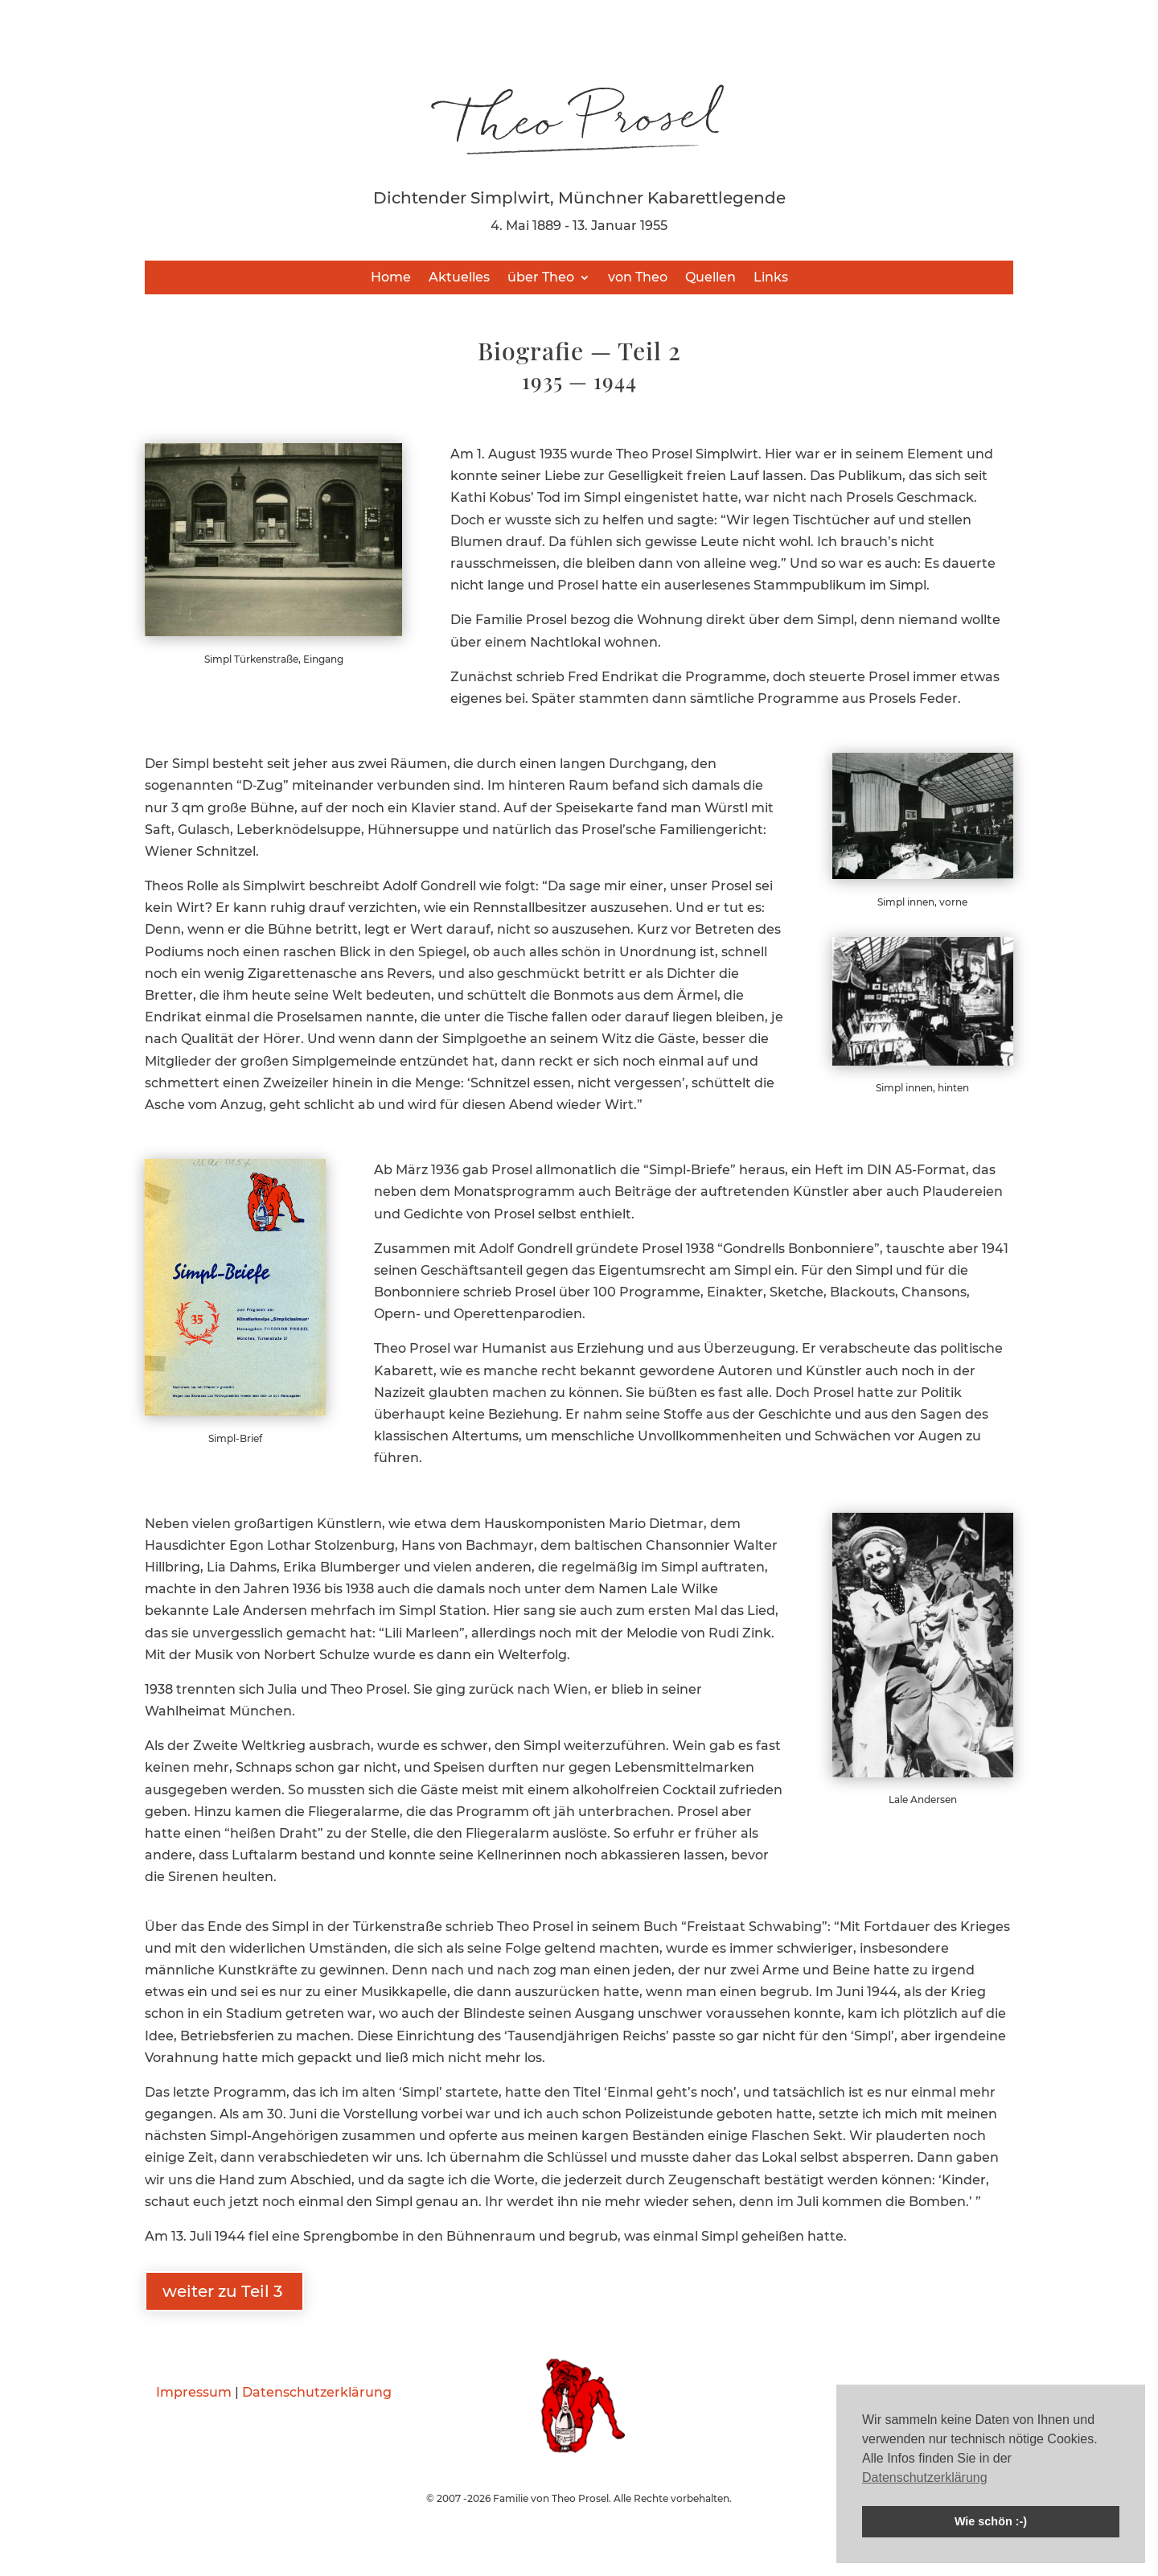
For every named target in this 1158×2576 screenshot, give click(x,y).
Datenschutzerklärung (317, 2392)
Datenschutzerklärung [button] (925, 2477)
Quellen (710, 278)
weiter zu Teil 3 (224, 2291)
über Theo (540, 278)
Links (771, 278)
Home (391, 278)
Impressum (194, 2392)
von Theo (637, 278)
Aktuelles (459, 278)
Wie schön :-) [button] (991, 2521)
